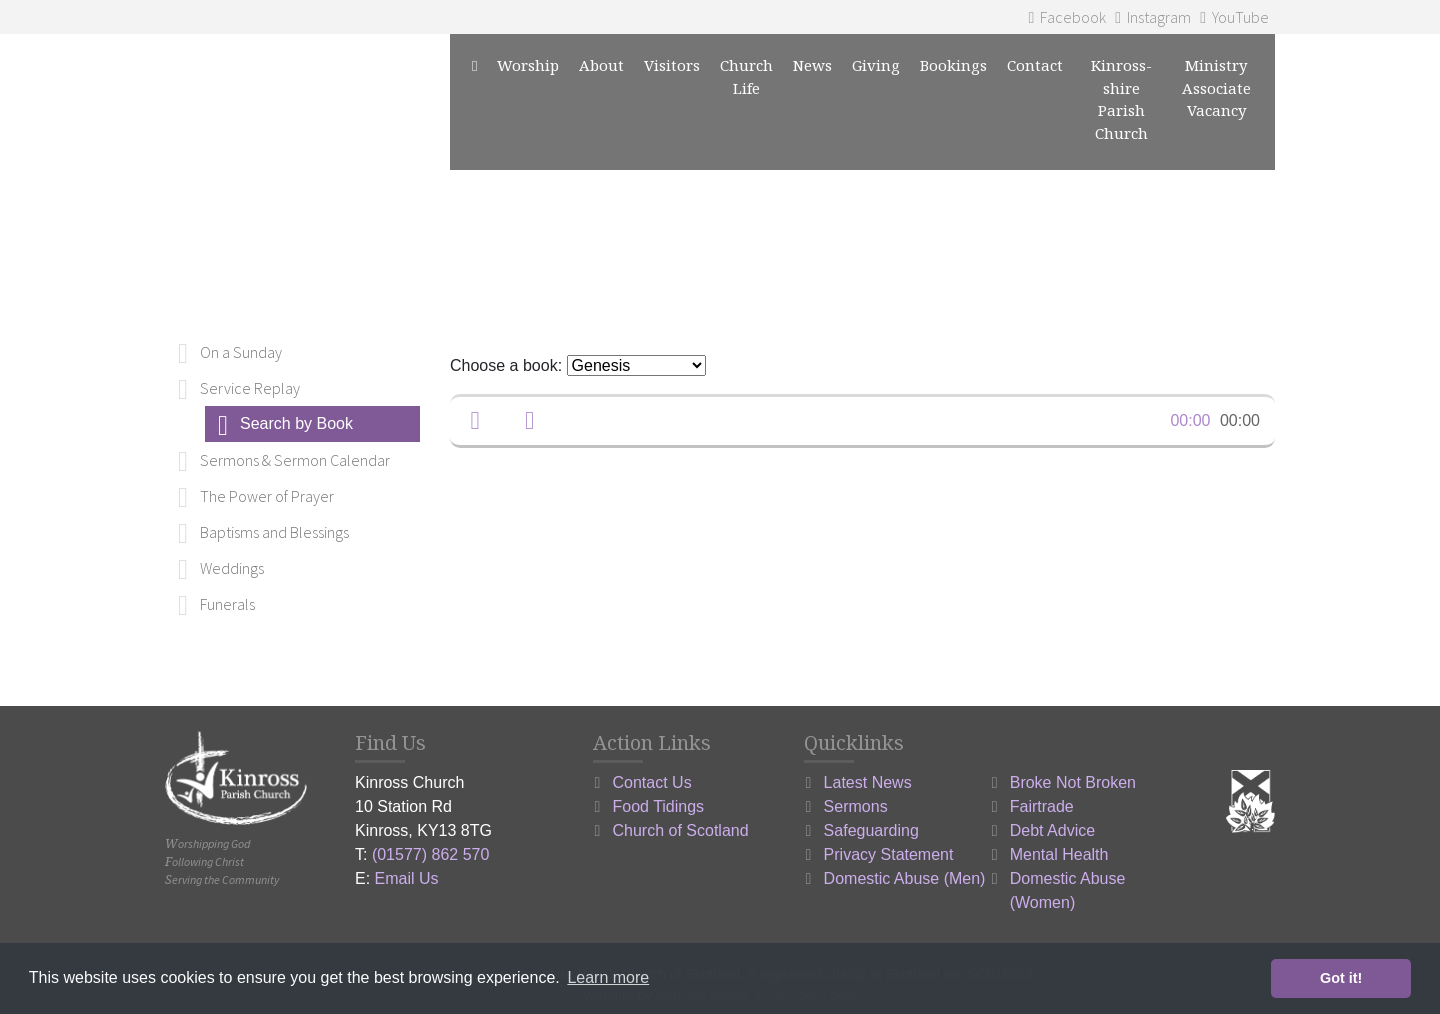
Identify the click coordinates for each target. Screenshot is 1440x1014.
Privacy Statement (889, 854)
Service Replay (250, 388)
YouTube (1234, 17)
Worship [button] (528, 65)
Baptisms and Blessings (274, 532)
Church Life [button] (746, 76)
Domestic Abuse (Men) (905, 878)
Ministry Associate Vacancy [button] (1216, 87)
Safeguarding (871, 830)
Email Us (407, 878)
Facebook (1067, 17)
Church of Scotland (681, 830)
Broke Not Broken (1073, 782)
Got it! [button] (1341, 978)
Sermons (856, 806)
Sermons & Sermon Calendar (295, 460)
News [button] (812, 65)
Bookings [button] (953, 65)
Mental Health (1059, 854)
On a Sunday (241, 352)
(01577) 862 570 (430, 854)
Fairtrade (1042, 806)
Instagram (1153, 17)
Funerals (227, 604)
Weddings (232, 568)
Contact (1035, 65)
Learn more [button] (608, 977)
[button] (475, 421)
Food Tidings (659, 806)
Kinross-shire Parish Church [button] (1121, 99)
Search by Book (296, 423)
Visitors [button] (672, 65)
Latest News (868, 782)
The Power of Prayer (267, 496)
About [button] (601, 65)
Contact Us (652, 782)
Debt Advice (1052, 830)
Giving (876, 65)
